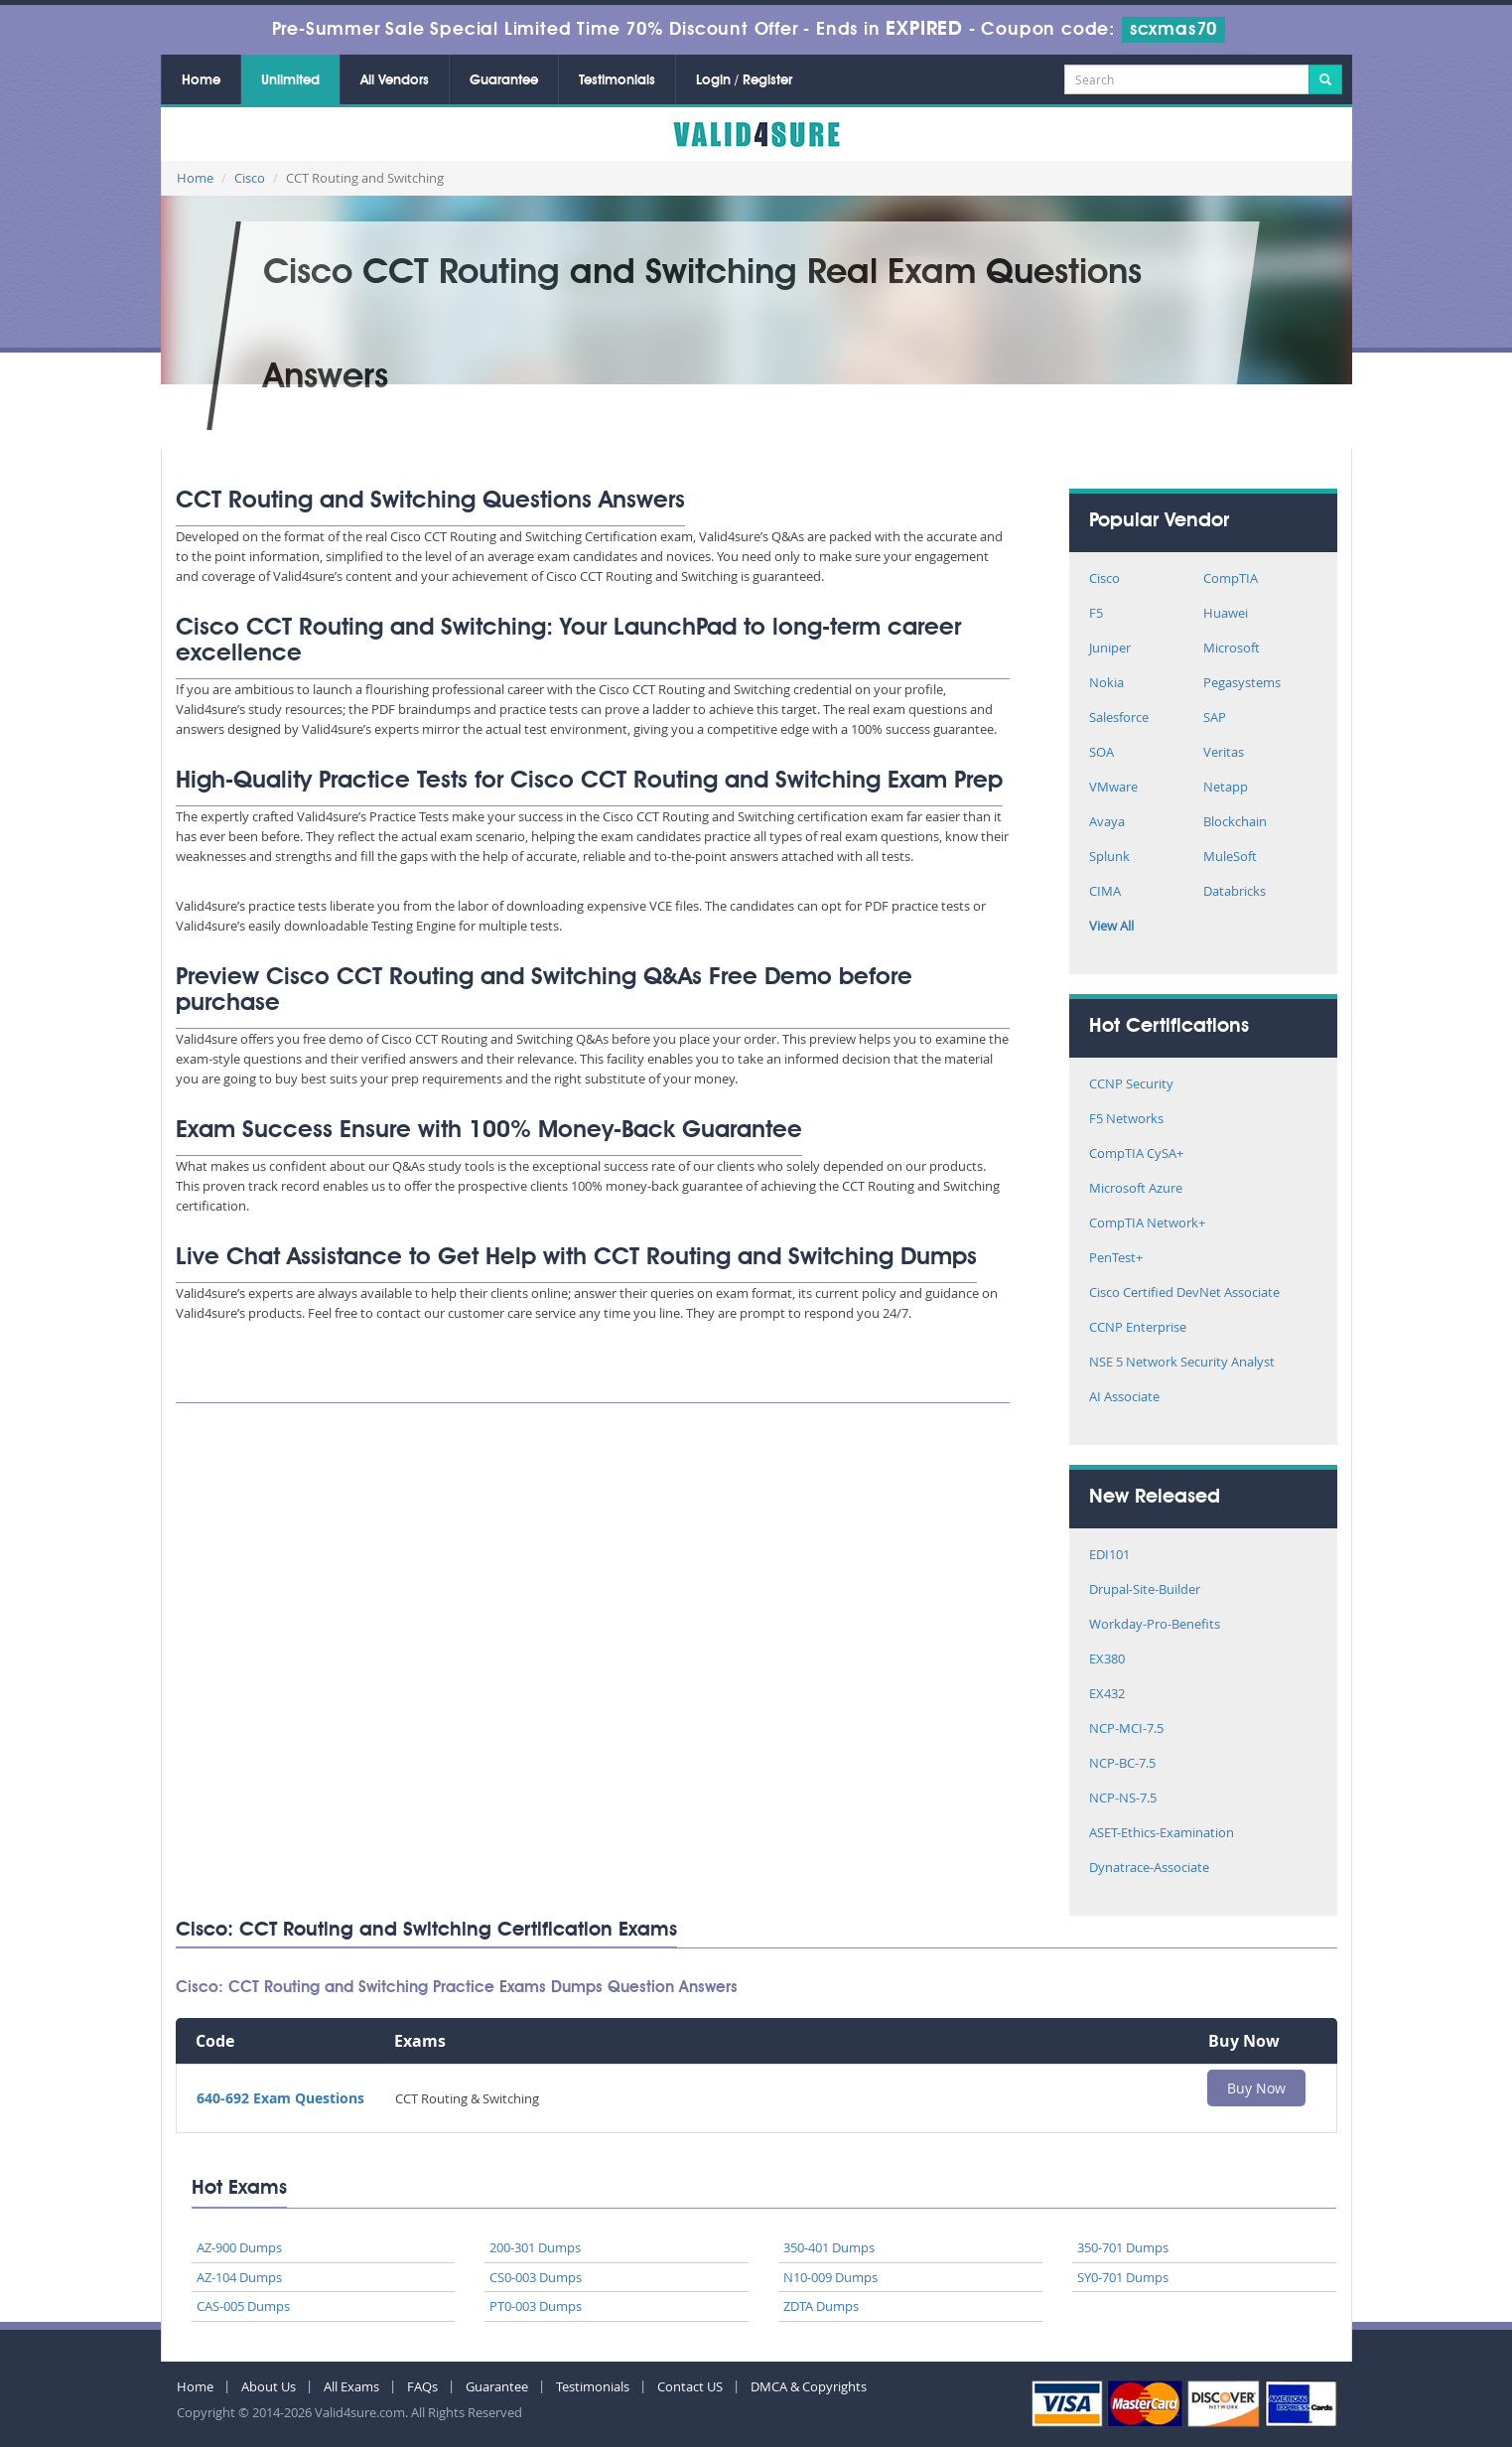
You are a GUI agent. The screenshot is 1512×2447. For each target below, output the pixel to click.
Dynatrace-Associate (1149, 1868)
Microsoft (1231, 649)
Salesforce (1119, 718)
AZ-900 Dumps (239, 2247)
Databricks (1234, 892)
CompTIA (1230, 579)
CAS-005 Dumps (243, 2306)
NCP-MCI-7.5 (1126, 1729)
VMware (1113, 788)
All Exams (351, 2386)
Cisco (249, 178)
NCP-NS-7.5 (1123, 1799)
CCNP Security (1131, 1085)
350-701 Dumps (1122, 2247)
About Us (268, 2386)
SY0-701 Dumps (1122, 2277)
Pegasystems (1242, 683)
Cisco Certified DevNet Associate (1184, 1293)
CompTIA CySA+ (1136, 1154)
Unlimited (290, 80)
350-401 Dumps (829, 2247)
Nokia (1106, 683)
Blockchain (1235, 822)
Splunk (1109, 857)
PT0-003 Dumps (535, 2306)
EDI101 (1109, 1555)
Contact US (690, 2386)
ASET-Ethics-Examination (1161, 1833)
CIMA (1105, 892)
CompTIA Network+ (1147, 1224)
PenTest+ (1116, 1258)
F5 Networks (1126, 1119)
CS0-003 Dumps (535, 2277)
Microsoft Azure (1135, 1189)
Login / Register (744, 80)
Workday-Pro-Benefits (1154, 1625)
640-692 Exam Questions (280, 2097)
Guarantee (504, 80)
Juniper (1110, 649)
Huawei (1225, 614)
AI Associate (1124, 1397)
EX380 (1107, 1660)
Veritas (1223, 753)
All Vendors (394, 80)
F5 (1096, 614)
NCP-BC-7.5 (1122, 1764)
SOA (1101, 753)
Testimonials (617, 80)
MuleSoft (1230, 857)
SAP (1214, 718)
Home (201, 80)
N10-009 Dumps (830, 2277)
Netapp (1225, 788)
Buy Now (1256, 2088)
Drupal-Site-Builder (1144, 1590)
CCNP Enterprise (1137, 1328)
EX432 (1107, 1694)
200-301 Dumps (535, 2247)
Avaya (1107, 822)
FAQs (422, 2386)
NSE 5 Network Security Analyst (1182, 1363)
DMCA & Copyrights (809, 2386)
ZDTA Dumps (821, 2306)
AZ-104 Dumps (239, 2277)
